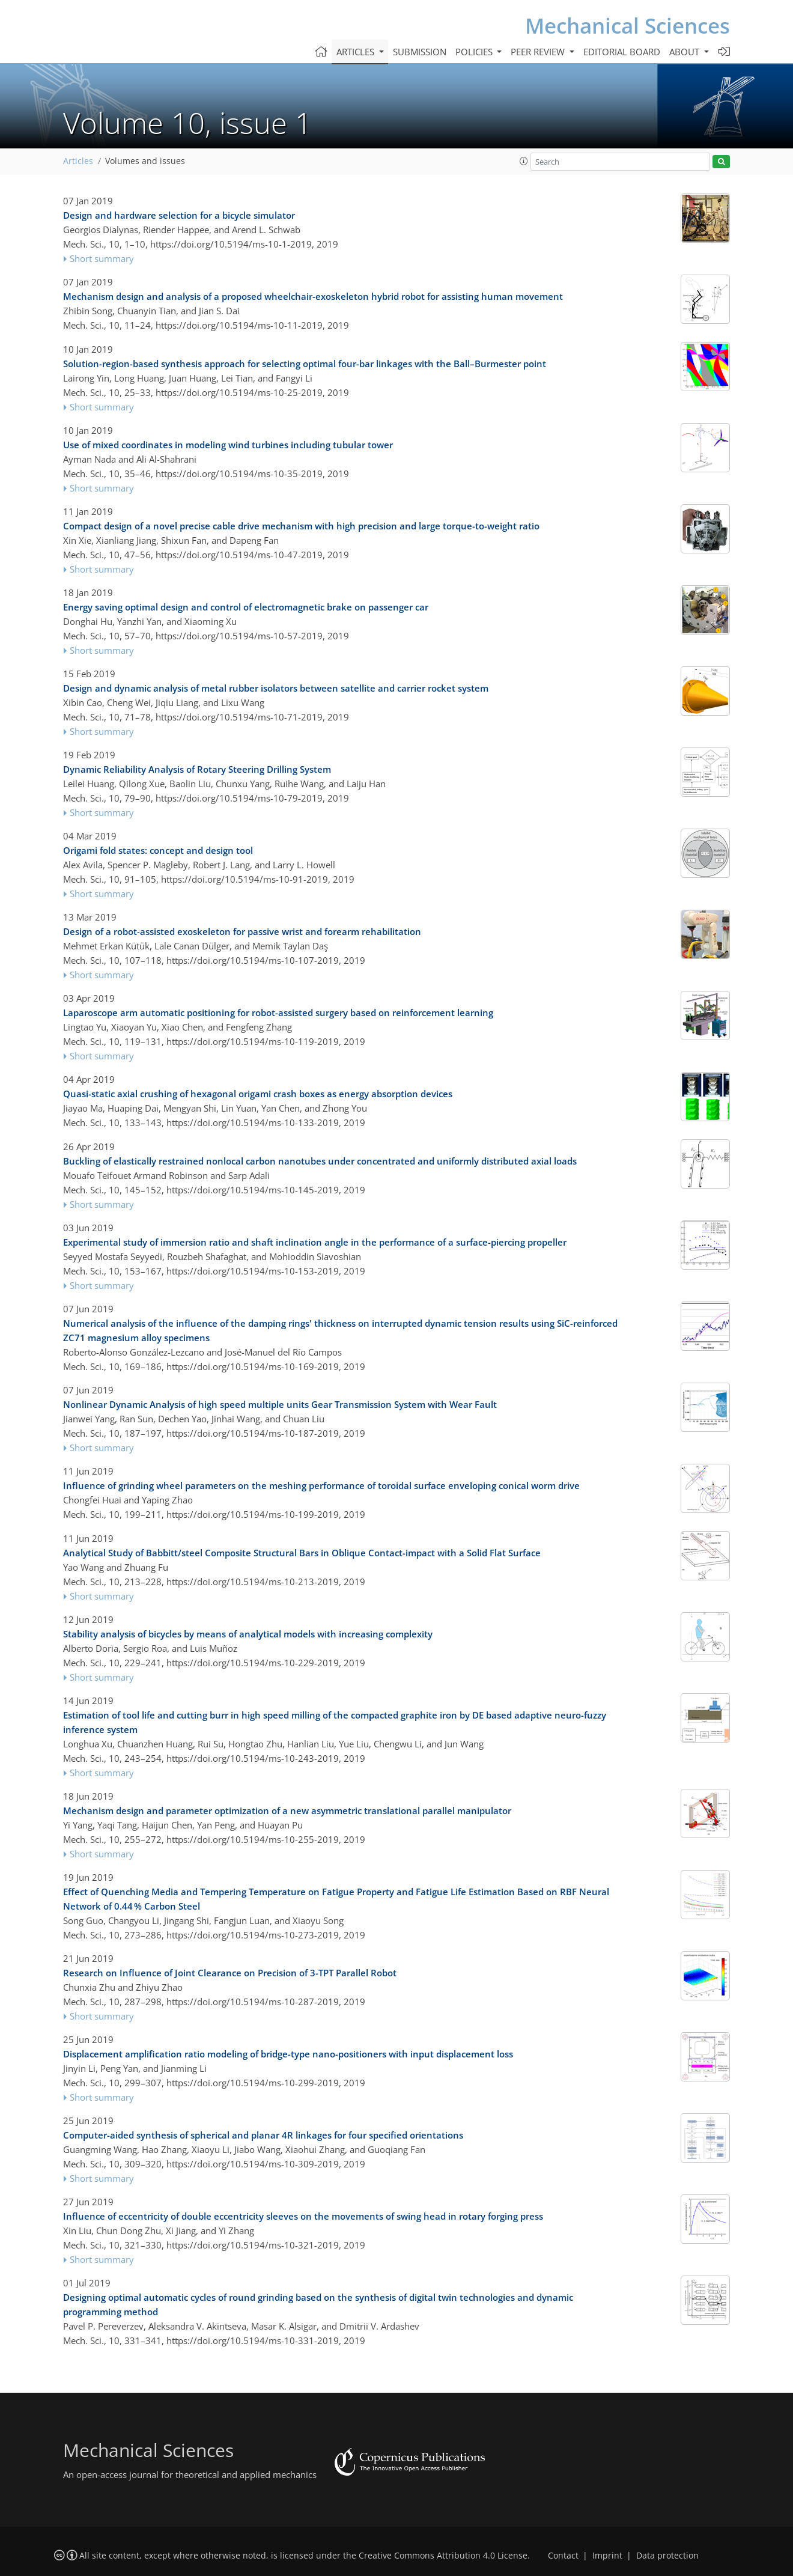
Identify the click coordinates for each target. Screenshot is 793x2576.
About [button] (685, 52)
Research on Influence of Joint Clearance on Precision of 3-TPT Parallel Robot (229, 1973)
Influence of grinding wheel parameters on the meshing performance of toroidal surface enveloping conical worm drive (321, 1485)
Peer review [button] (539, 52)
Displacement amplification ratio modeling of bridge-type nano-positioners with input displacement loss (288, 2054)
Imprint (607, 2555)
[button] (524, 161)
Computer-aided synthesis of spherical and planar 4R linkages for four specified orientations (263, 2135)
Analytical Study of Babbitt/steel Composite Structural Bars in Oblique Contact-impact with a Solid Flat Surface (302, 1553)
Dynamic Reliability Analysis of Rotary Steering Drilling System (197, 769)
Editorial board (621, 52)
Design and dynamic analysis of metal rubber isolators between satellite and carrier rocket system (275, 688)
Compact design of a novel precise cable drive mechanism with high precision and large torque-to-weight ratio (301, 526)
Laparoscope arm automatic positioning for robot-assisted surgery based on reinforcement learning (278, 1012)
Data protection (667, 2555)
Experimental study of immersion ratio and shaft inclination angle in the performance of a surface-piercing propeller (315, 1242)
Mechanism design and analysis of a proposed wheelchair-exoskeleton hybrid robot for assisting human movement (313, 296)
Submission (419, 52)
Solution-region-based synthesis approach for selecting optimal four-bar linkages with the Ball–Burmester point (304, 364)
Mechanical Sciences (627, 25)
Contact (563, 2555)
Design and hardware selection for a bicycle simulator (179, 215)
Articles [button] (356, 52)
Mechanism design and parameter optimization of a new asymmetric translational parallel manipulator (287, 1810)
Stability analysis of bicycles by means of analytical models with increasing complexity (248, 1634)
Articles (78, 161)
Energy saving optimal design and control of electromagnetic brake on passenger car (245, 607)
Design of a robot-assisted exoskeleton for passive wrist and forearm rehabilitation (242, 931)
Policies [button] (475, 52)
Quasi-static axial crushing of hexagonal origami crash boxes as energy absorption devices (257, 1094)
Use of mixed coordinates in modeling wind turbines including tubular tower (228, 445)
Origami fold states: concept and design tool (158, 850)
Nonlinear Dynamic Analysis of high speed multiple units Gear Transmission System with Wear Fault (280, 1404)
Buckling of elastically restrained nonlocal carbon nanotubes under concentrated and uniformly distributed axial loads (320, 1161)
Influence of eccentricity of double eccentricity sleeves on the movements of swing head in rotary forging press (303, 2216)
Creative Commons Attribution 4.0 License (443, 2555)
